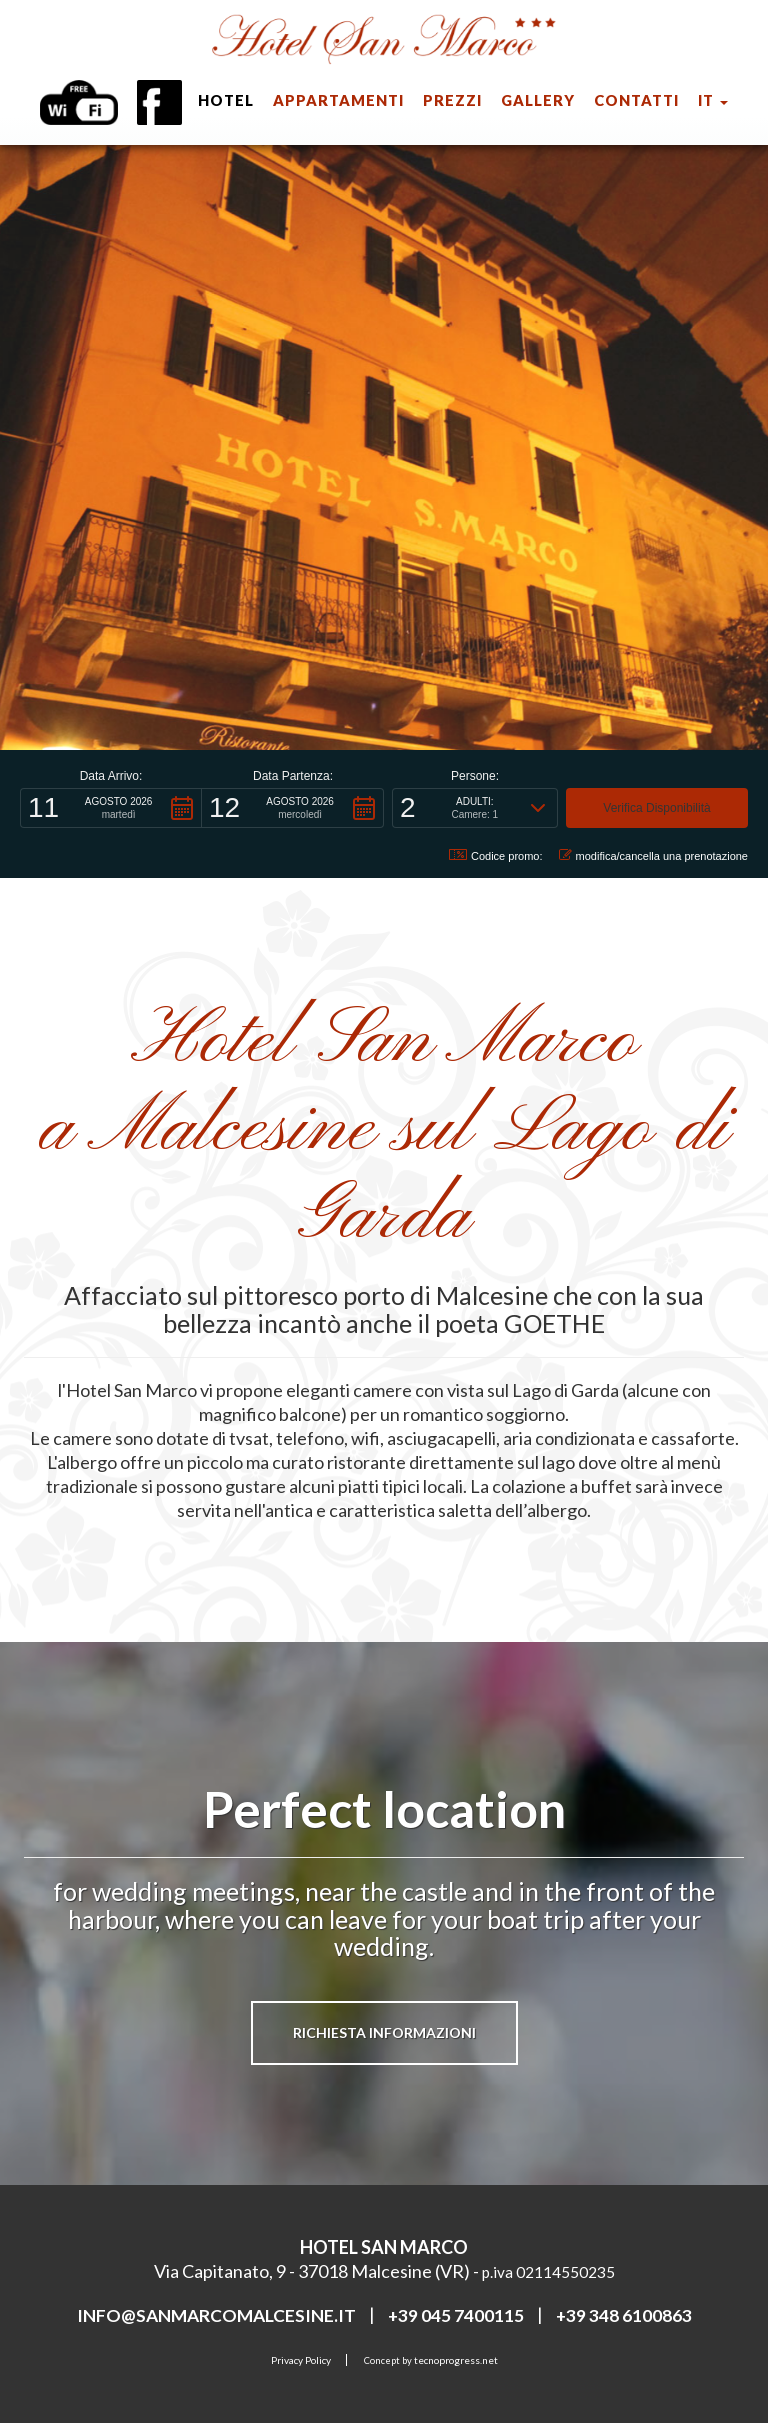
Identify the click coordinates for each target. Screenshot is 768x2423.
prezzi (452, 100)
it (713, 100)
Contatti (636, 100)
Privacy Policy (301, 2360)
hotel (226, 100)
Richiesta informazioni (384, 2032)
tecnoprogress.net (456, 2360)
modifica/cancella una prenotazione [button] (653, 855)
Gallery (538, 100)
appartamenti (338, 100)
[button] (111, 808)
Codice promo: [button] (496, 855)
